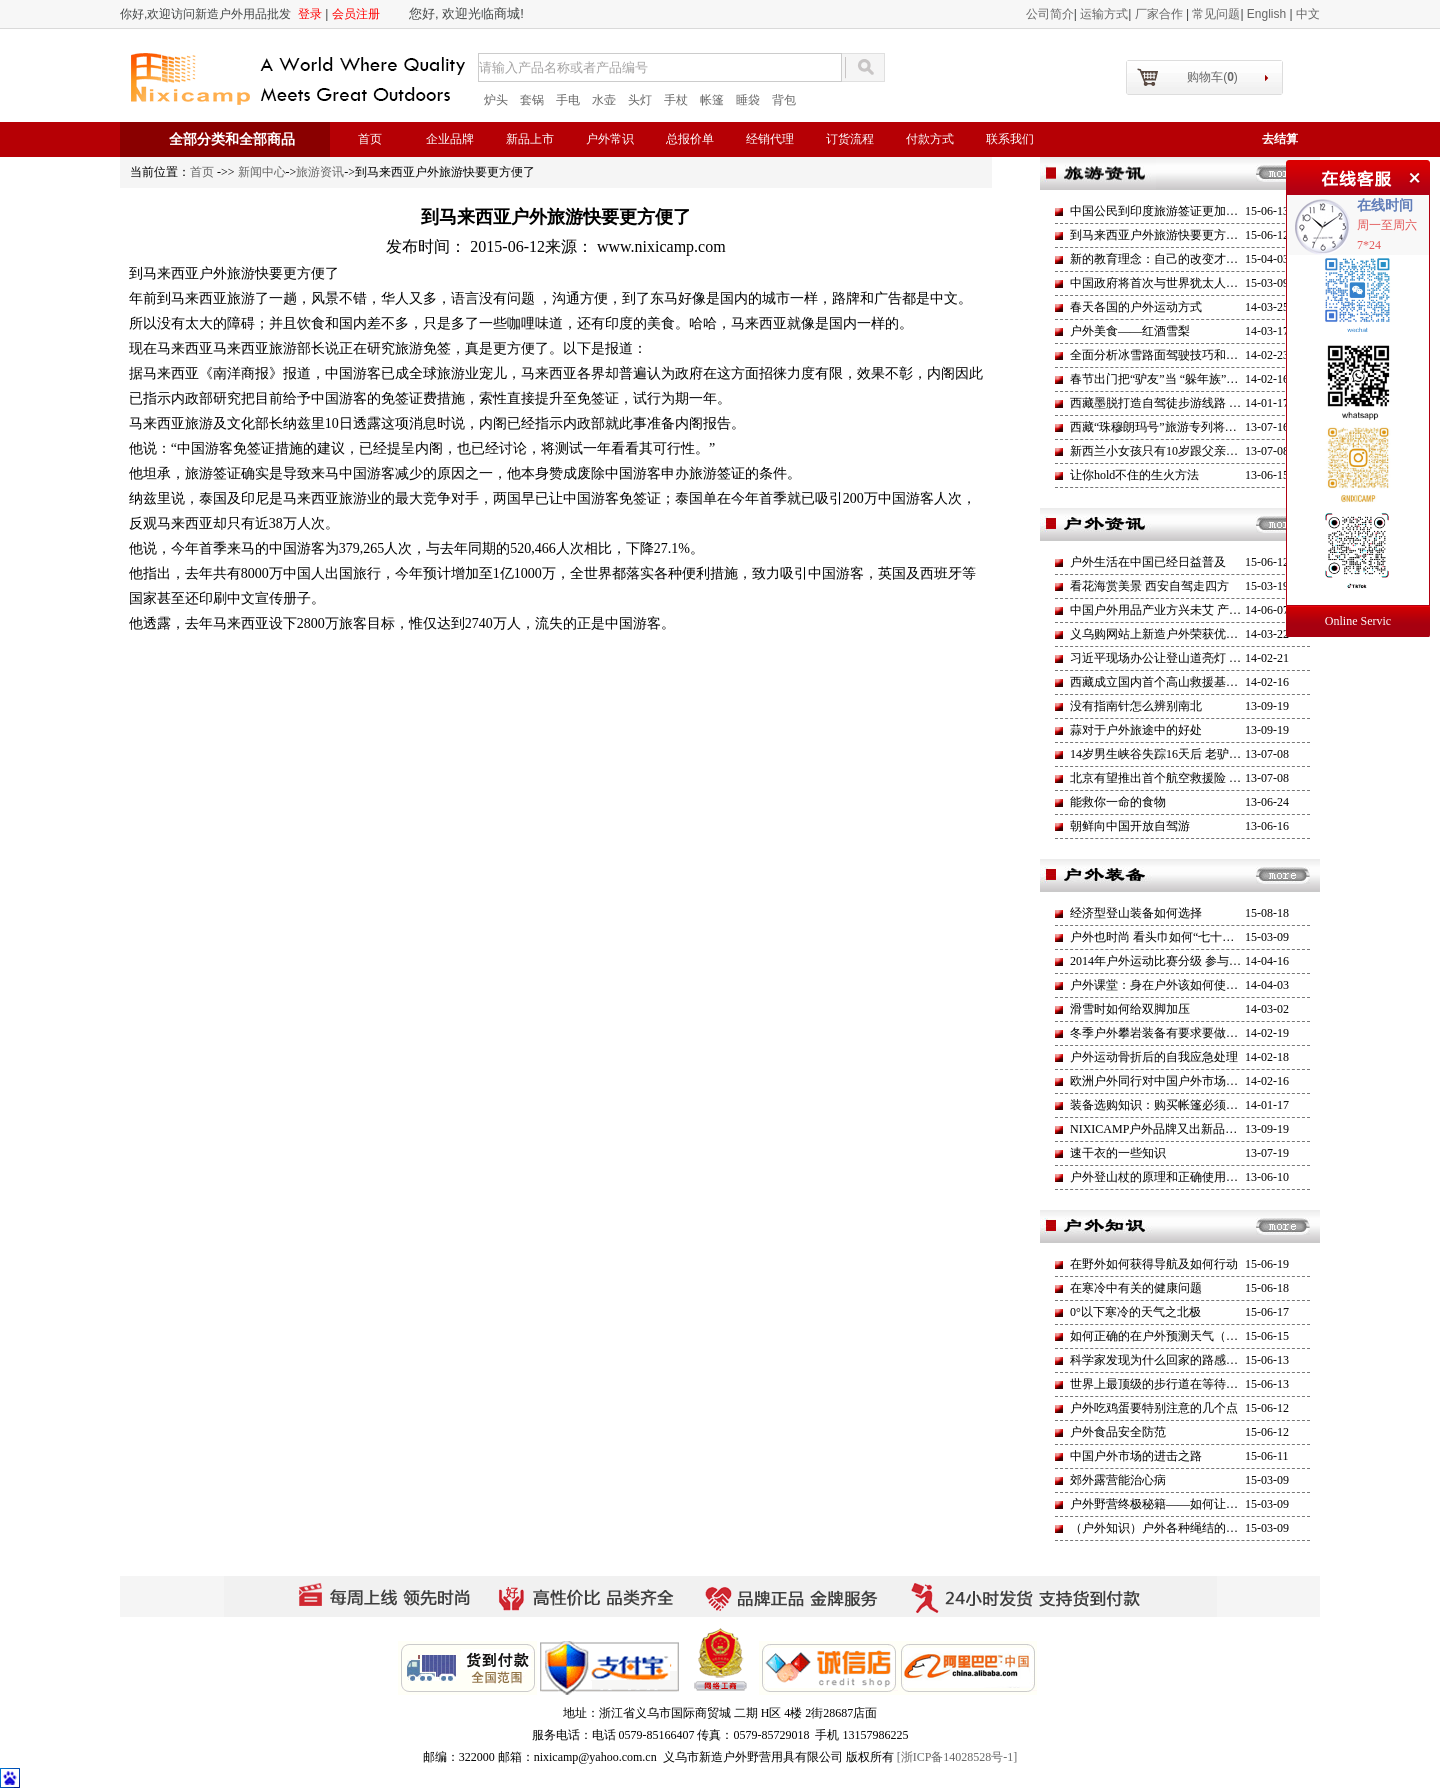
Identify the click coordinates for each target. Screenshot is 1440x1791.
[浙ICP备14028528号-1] (957, 1757)
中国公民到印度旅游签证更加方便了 (1166, 211)
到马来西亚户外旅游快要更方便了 (1160, 235)
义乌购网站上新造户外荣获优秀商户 (1166, 634)
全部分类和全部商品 (232, 139)
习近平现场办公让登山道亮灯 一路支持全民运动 (1197, 658)
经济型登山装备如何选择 (1136, 913)
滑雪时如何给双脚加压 (1130, 1009)
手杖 (676, 100)
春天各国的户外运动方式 (1136, 307)
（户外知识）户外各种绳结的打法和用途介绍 (1190, 1528)
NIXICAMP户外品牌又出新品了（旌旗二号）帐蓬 (1201, 1129)
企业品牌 (450, 139)
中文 (1308, 14)
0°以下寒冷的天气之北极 (1135, 1312)
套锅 (532, 100)
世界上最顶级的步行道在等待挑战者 (1166, 1384)
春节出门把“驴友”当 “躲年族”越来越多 (1172, 379)
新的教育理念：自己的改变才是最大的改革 (1184, 259)
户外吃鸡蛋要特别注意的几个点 (1154, 1408)
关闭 (1412, 175)
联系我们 (1010, 139)
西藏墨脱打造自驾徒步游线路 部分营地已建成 (1191, 403)
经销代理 (770, 139)
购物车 (1212, 77)
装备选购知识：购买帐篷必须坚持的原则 (1178, 1105)
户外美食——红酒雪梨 (1130, 331)
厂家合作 (1160, 14)
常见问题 (1216, 14)
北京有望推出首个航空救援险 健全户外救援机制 (1197, 778)
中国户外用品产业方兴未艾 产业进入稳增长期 (1191, 610)
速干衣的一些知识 (1118, 1153)
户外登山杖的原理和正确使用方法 (1160, 1177)
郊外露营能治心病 (1118, 1480)
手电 (568, 100)
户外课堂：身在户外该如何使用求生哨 (1172, 985)
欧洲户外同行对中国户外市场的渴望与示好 (1184, 1081)
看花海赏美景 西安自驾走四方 (1149, 586)
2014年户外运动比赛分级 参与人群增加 (1173, 961)
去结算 (1280, 139)
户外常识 (610, 139)
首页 (370, 139)
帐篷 (712, 100)
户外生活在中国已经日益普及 (1148, 562)
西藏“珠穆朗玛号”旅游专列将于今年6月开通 (1186, 427)
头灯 (640, 100)
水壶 (604, 100)
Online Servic (1358, 621)
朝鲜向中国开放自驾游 (1130, 826)
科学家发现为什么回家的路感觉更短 (1166, 1360)
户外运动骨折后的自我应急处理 (1154, 1057)
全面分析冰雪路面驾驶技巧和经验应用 (1172, 355)
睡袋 (748, 100)
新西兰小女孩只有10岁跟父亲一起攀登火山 (1184, 451)
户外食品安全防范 (1118, 1432)
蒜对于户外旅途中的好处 (1136, 730)
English (1268, 14)
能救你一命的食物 (1118, 802)
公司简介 (1050, 14)
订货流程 (850, 139)
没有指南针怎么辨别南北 (1136, 706)
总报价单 (690, 139)
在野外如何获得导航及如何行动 (1154, 1264)
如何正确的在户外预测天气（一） (1160, 1336)
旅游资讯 (320, 172)
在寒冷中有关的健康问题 (1136, 1288)
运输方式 (1104, 14)
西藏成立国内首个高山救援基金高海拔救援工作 (1196, 682)
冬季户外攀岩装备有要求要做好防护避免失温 (1190, 1033)
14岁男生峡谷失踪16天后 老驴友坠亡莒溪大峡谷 (1197, 754)
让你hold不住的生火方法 (1134, 475)
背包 (784, 100)
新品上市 (530, 139)
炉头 (496, 100)
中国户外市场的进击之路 (1136, 1456)
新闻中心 (262, 172)
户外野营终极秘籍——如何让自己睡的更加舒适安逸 (1208, 1504)
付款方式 (930, 139)
